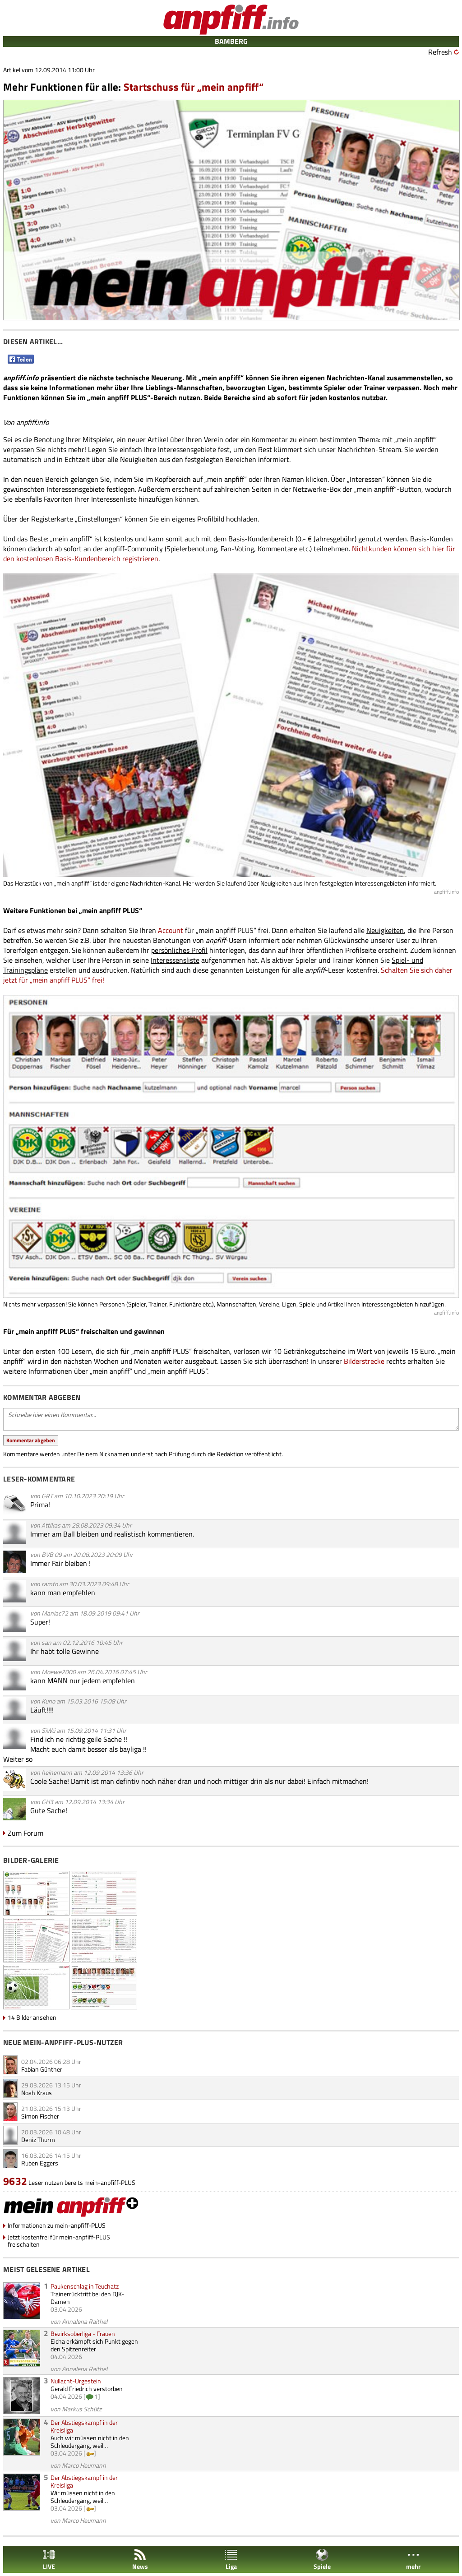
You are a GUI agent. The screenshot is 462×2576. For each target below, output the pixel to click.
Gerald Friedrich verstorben (87, 2388)
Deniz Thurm (38, 2139)
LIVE (48, 2559)
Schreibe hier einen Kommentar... (231, 1419)
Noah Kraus (36, 2092)
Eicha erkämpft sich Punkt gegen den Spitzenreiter (94, 2345)
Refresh (440, 51)
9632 (15, 2181)
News (140, 2559)
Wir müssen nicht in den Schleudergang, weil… (83, 2496)
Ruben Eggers (39, 2163)
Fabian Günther (41, 2069)
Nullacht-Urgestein (76, 2381)
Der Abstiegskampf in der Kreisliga (84, 2426)
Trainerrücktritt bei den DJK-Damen (87, 2297)
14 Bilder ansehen (32, 2017)
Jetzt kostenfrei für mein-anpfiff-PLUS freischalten (59, 2240)
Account (170, 930)
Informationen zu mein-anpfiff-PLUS (57, 2225)
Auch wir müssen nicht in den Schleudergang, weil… (90, 2441)
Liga (231, 2559)
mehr (413, 2559)
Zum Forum (25, 1833)
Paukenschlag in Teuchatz (85, 2286)
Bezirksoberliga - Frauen (83, 2333)
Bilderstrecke (364, 1361)
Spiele (322, 2559)
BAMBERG (231, 41)
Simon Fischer (40, 2116)
